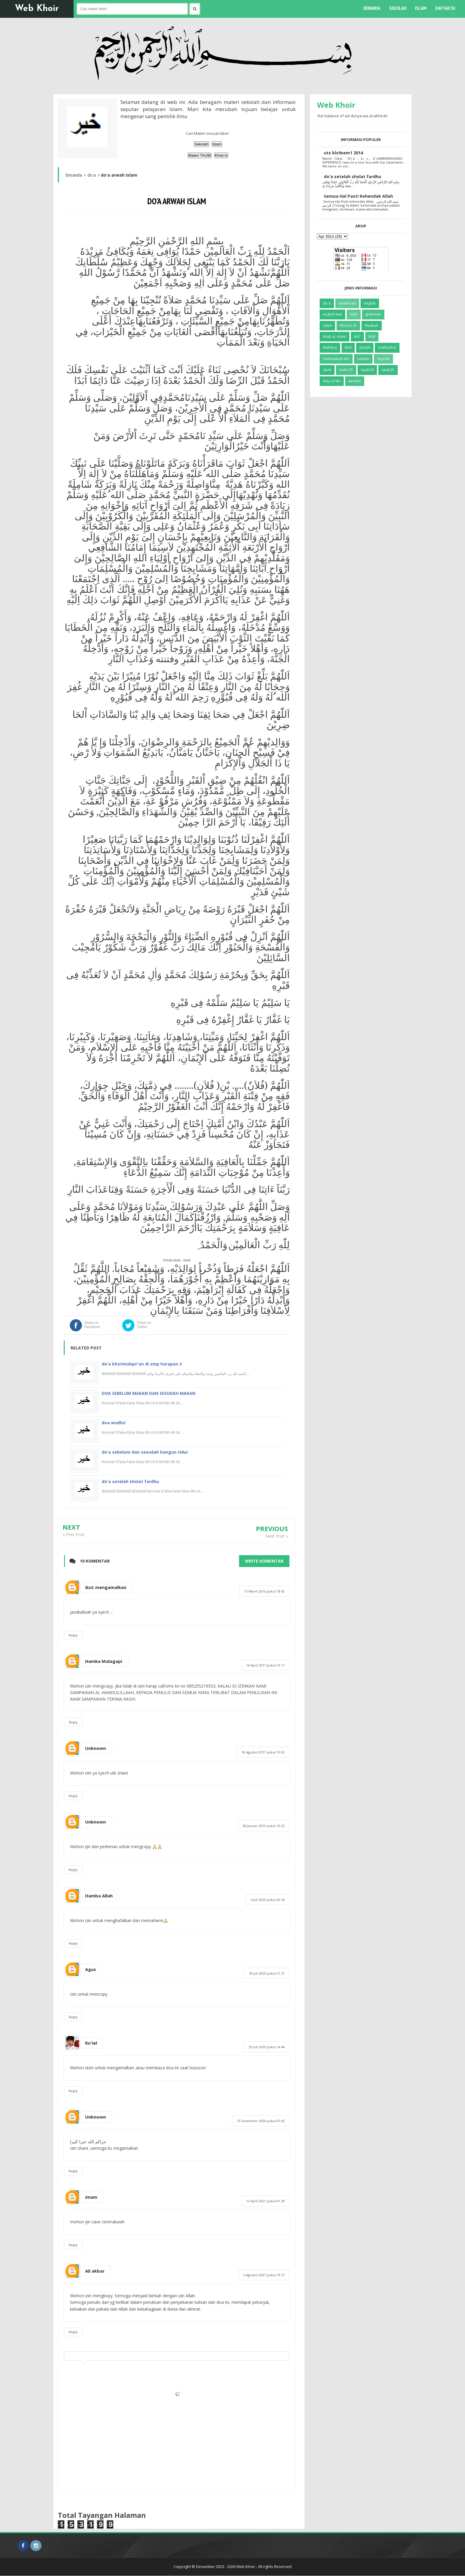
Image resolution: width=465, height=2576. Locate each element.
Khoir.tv (221, 155)
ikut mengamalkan (105, 1587)
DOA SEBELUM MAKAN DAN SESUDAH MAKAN (148, 1393)
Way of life (331, 381)
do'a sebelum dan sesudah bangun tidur (145, 1452)
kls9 (348, 347)
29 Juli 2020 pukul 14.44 (267, 2047)
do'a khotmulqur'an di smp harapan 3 (142, 1364)
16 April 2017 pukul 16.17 (265, 1665)
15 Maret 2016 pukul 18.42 (264, 1591)
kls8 (372, 336)
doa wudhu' (114, 1422)
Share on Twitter (144, 1325)
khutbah (371, 325)
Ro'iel (91, 2043)
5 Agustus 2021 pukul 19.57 (264, 2275)
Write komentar (264, 1561)
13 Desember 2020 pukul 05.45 (261, 2121)
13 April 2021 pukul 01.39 (265, 2201)
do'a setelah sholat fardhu (130, 1481)
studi (327, 369)
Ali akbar (95, 2271)
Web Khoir (37, 8)
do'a (327, 303)
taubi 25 (346, 369)
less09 (364, 347)
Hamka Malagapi (103, 1661)
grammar (373, 314)
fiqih (353, 314)
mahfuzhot (387, 347)
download (347, 303)
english (370, 303)
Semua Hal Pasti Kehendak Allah (358, 196)
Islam (217, 144)
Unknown (95, 1748)
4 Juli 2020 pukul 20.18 (268, 1899)
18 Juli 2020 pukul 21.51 (267, 1973)
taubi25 (388, 369)
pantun (363, 358)
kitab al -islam (334, 336)
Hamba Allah (99, 1896)
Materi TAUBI (199, 155)
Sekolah (201, 144)
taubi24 (367, 369)
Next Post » (276, 1536)
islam (327, 325)
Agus (90, 1969)
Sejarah (383, 358)
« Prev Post (74, 1534)
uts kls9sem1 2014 (343, 153)
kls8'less (330, 347)
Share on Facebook (92, 1325)
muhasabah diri (336, 358)
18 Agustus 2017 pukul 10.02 (263, 1752)
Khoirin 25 (348, 325)
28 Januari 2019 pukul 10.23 (264, 1826)
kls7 (357, 336)
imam (91, 2197)
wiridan (354, 381)
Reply (73, 1635)
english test (332, 314)
